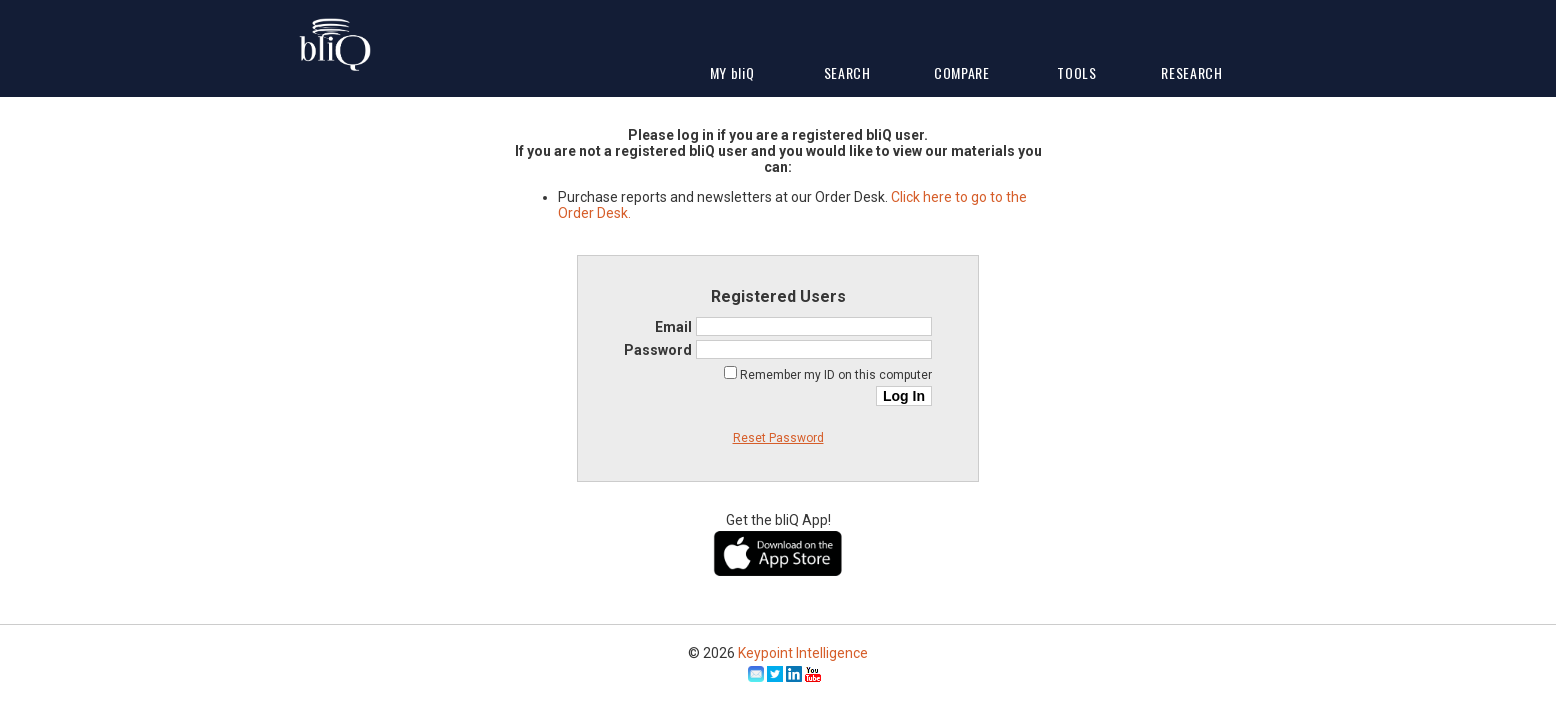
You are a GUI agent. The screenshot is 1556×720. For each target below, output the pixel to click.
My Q (732, 72)
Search (847, 72)
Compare (962, 72)
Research (1191, 72)
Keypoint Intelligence (803, 653)
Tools (1076, 72)
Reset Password (778, 438)
